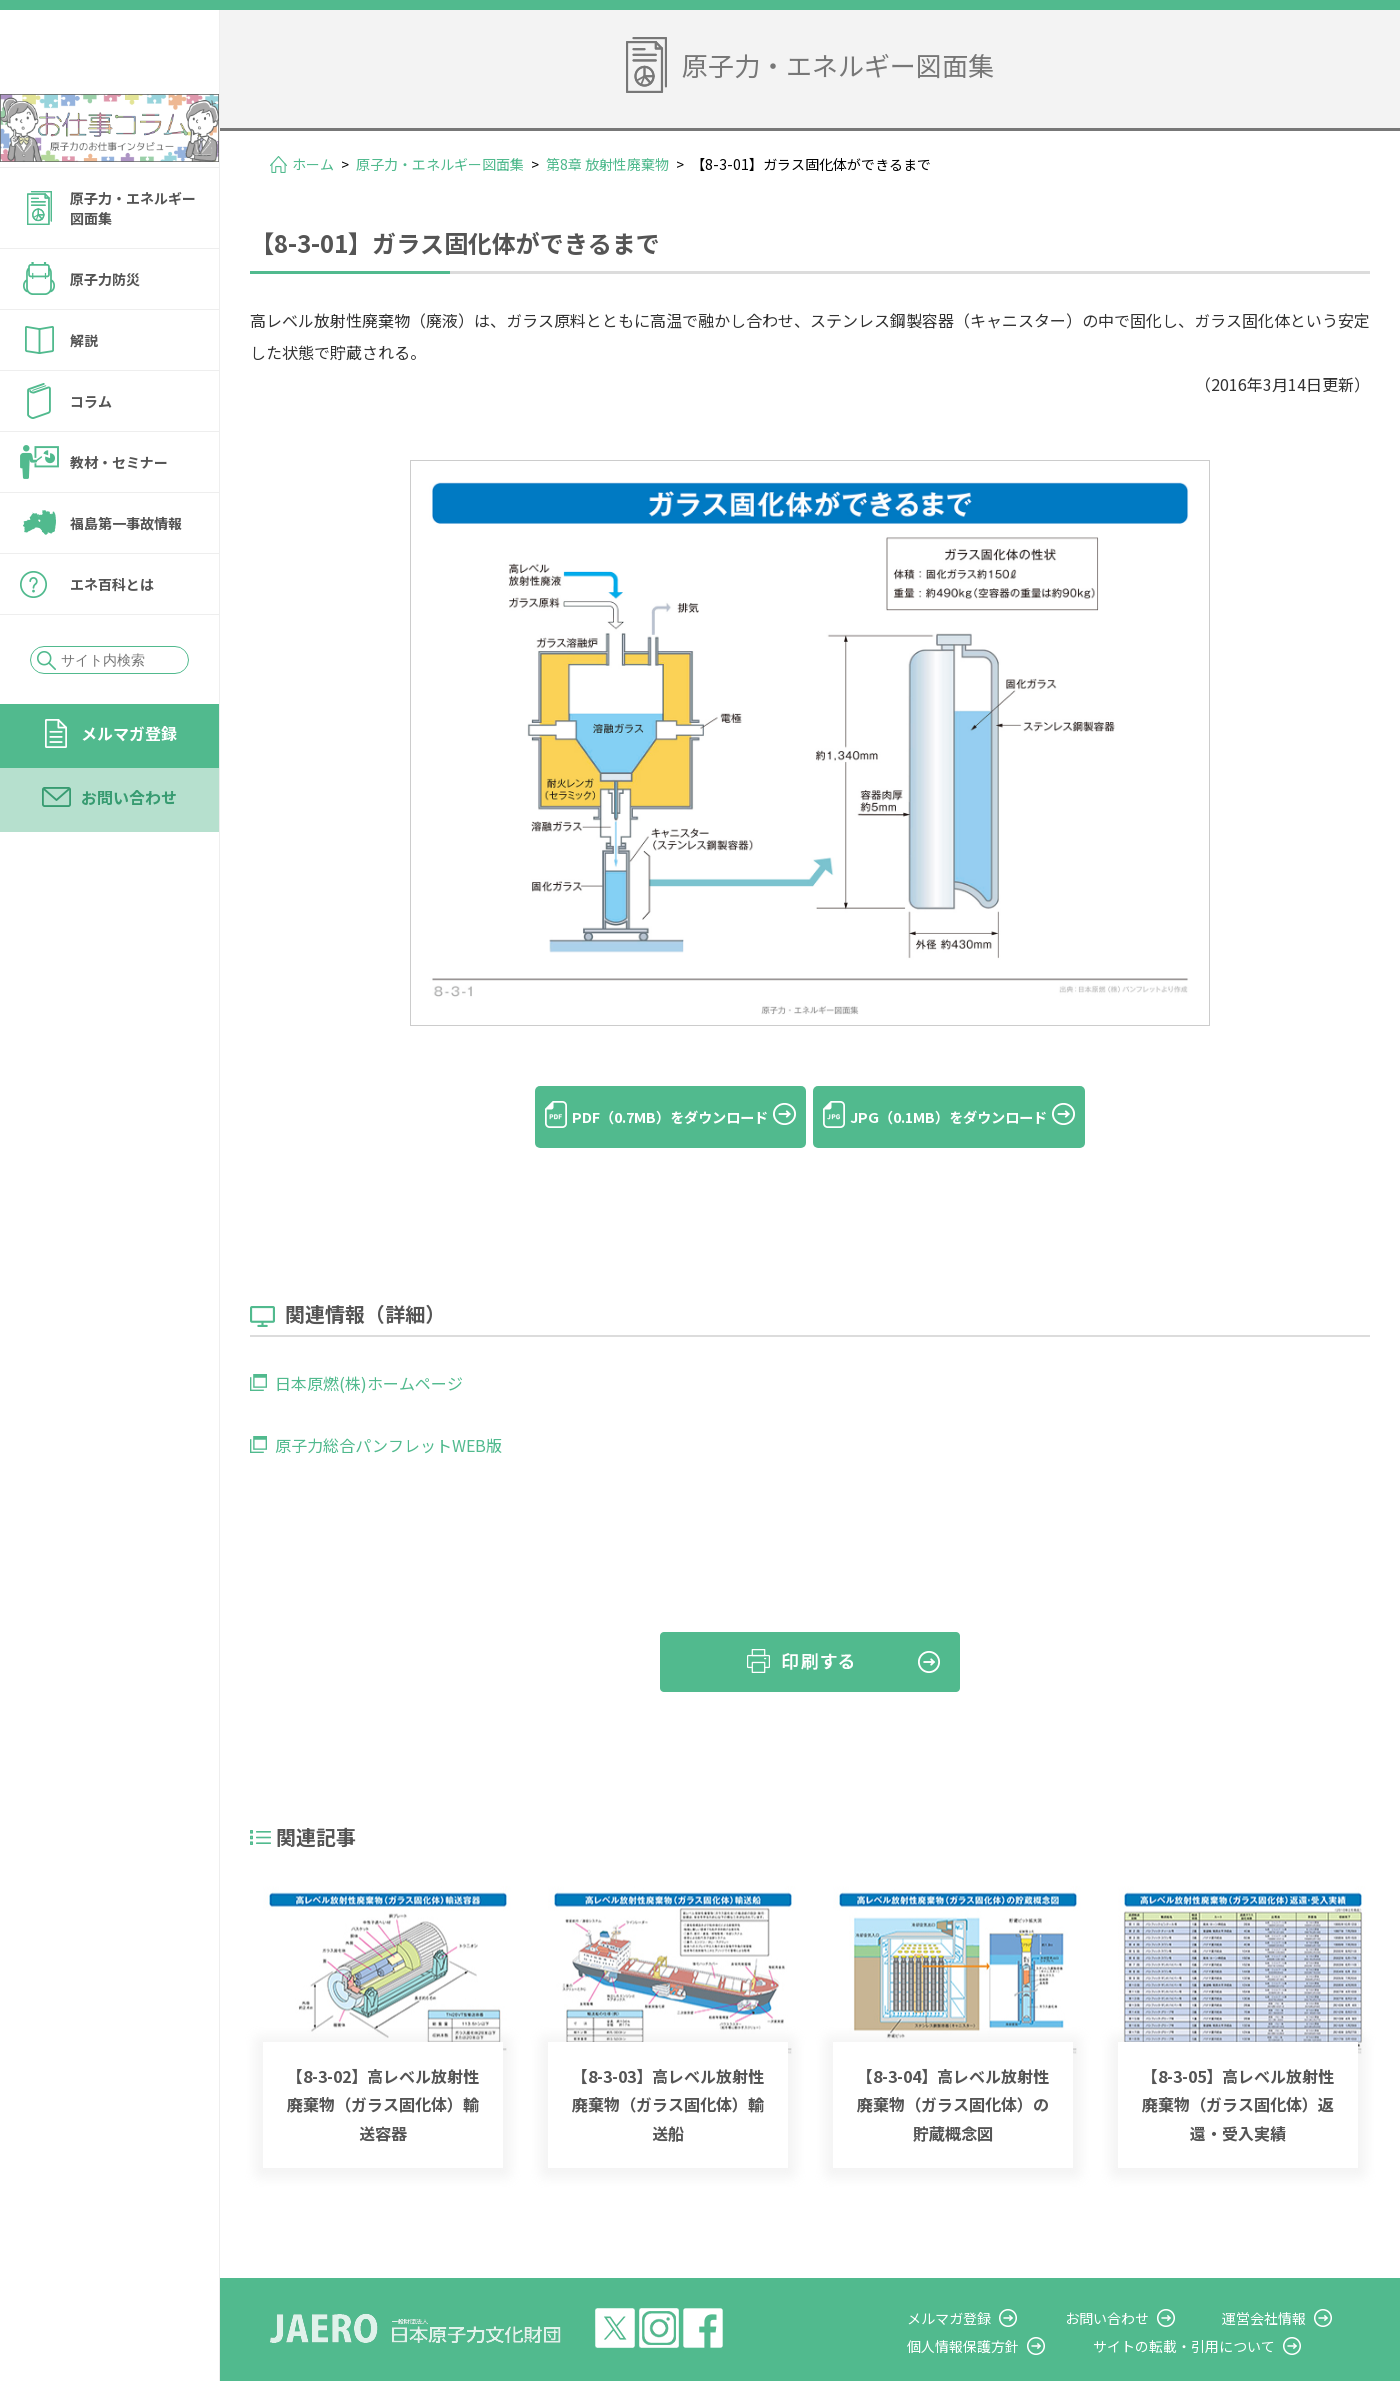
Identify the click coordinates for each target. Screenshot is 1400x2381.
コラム (91, 455)
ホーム (313, 164)
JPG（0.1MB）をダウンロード (969, 1117)
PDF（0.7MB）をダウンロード (649, 1117)
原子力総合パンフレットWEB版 (388, 1415)
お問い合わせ (129, 851)
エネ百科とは (112, 638)
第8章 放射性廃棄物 (607, 164)
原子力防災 (105, 333)
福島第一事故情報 (126, 577)
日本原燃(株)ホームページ (369, 1353)
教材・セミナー (119, 516)
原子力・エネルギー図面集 (133, 262)
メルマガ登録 (129, 787)
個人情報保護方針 (1016, 2316)
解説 (84, 394)
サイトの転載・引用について (1219, 2316)
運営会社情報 (1282, 2288)
